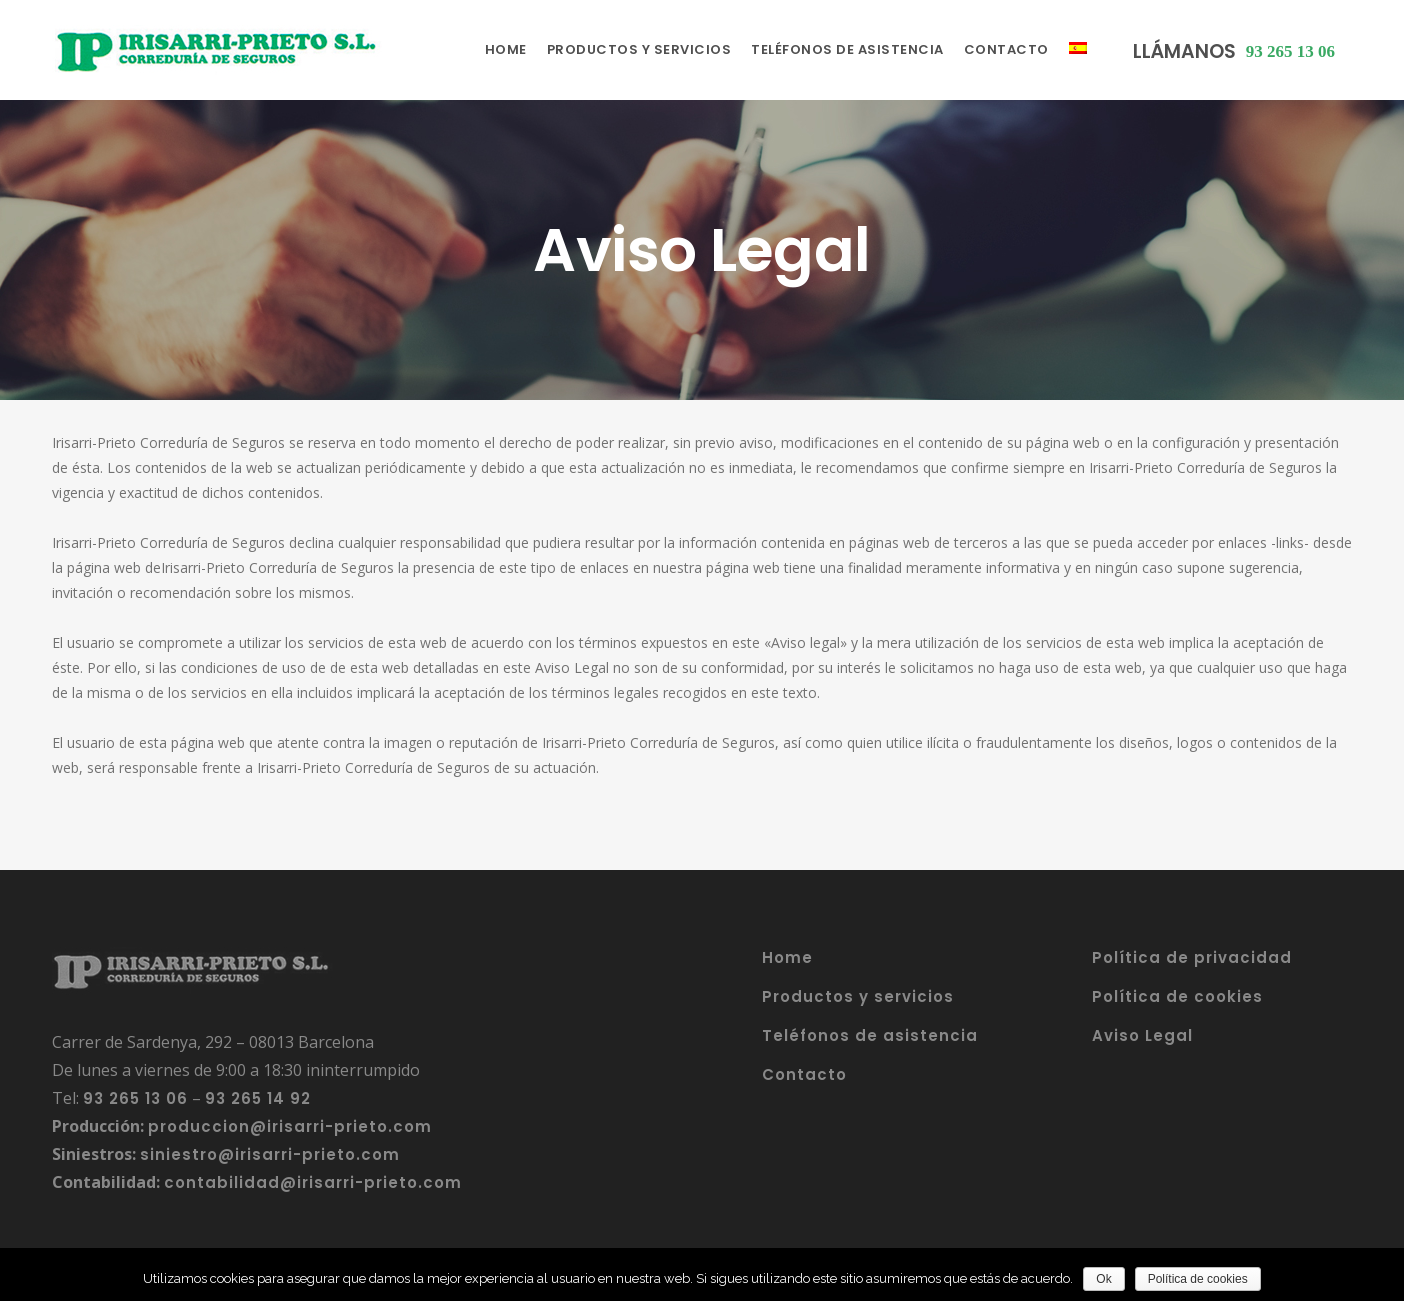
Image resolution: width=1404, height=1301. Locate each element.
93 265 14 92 (258, 1098)
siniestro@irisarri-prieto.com (270, 1154)
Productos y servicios (858, 996)
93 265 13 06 (135, 1098)
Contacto (804, 1074)
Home (787, 957)
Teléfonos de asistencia (870, 1035)
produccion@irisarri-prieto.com (290, 1126)
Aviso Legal (1142, 1035)
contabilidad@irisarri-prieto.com (313, 1182)
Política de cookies (1177, 996)
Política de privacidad (1192, 957)
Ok (1103, 1279)
